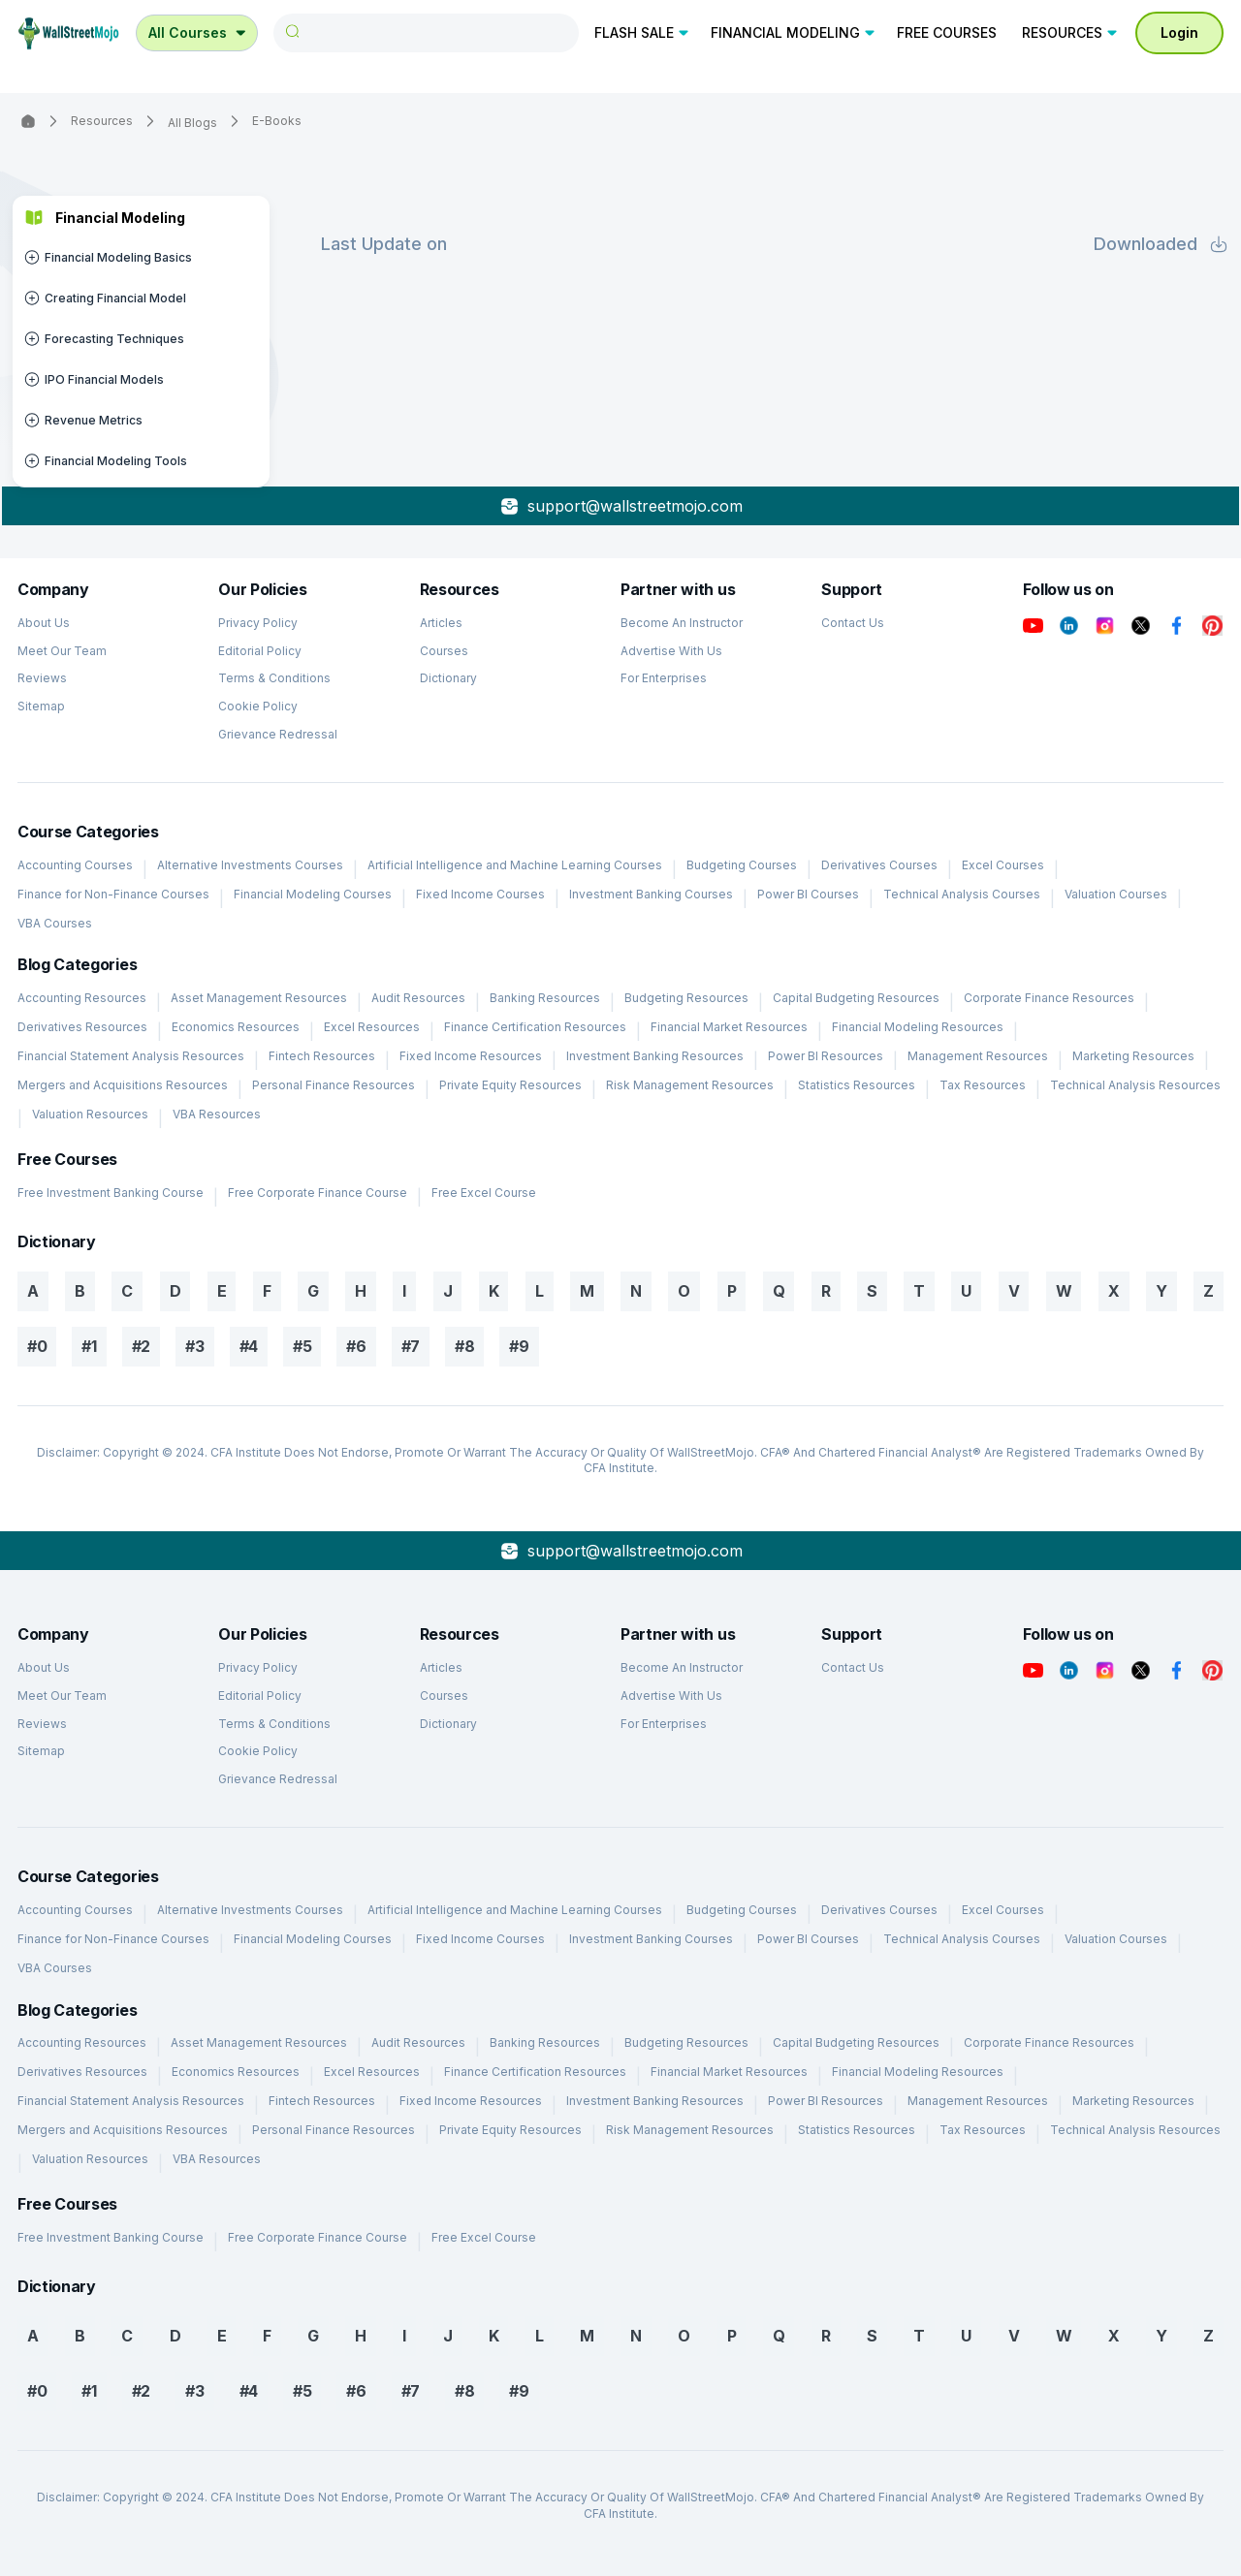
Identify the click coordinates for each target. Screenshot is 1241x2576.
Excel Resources (372, 1027)
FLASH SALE (642, 32)
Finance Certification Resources (535, 1027)
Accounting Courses (75, 865)
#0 (37, 1346)
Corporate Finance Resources (1049, 997)
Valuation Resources (90, 1114)
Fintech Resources (322, 1056)
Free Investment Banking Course (110, 1192)
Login (1179, 32)
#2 (141, 1346)
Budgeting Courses (741, 865)
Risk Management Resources (690, 1085)
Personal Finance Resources (333, 1085)
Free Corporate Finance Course (317, 1192)
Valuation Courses (1116, 894)
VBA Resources (217, 1114)
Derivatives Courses (879, 865)
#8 (464, 1346)
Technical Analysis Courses (961, 894)
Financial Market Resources (729, 1027)
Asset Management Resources (259, 997)
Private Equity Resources (510, 1085)
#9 (518, 1346)
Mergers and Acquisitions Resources (122, 1085)
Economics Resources (236, 1027)
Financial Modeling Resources (917, 1027)
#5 (302, 1346)
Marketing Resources (1133, 1056)
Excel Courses (1003, 865)
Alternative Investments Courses (250, 865)
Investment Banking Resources (655, 1056)
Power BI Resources (825, 1056)
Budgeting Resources (686, 997)
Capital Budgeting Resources (856, 997)
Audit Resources (418, 997)
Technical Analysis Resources (1135, 1085)
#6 (356, 1346)
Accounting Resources (81, 997)
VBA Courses (54, 923)
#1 (88, 1346)
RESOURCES (1071, 32)
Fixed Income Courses (480, 894)
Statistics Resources (856, 1085)
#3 (194, 1346)
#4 (248, 1346)
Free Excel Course (483, 1192)
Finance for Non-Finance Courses (113, 894)
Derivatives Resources (82, 1027)
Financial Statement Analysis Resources (130, 1056)
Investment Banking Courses (651, 894)
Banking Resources (545, 997)
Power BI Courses (808, 894)
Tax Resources (982, 1085)
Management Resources (977, 1056)
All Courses (198, 32)
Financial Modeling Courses (313, 894)
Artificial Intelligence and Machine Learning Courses (514, 865)
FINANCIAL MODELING (794, 32)
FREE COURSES (947, 32)
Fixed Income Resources (470, 1056)
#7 (410, 1346)
